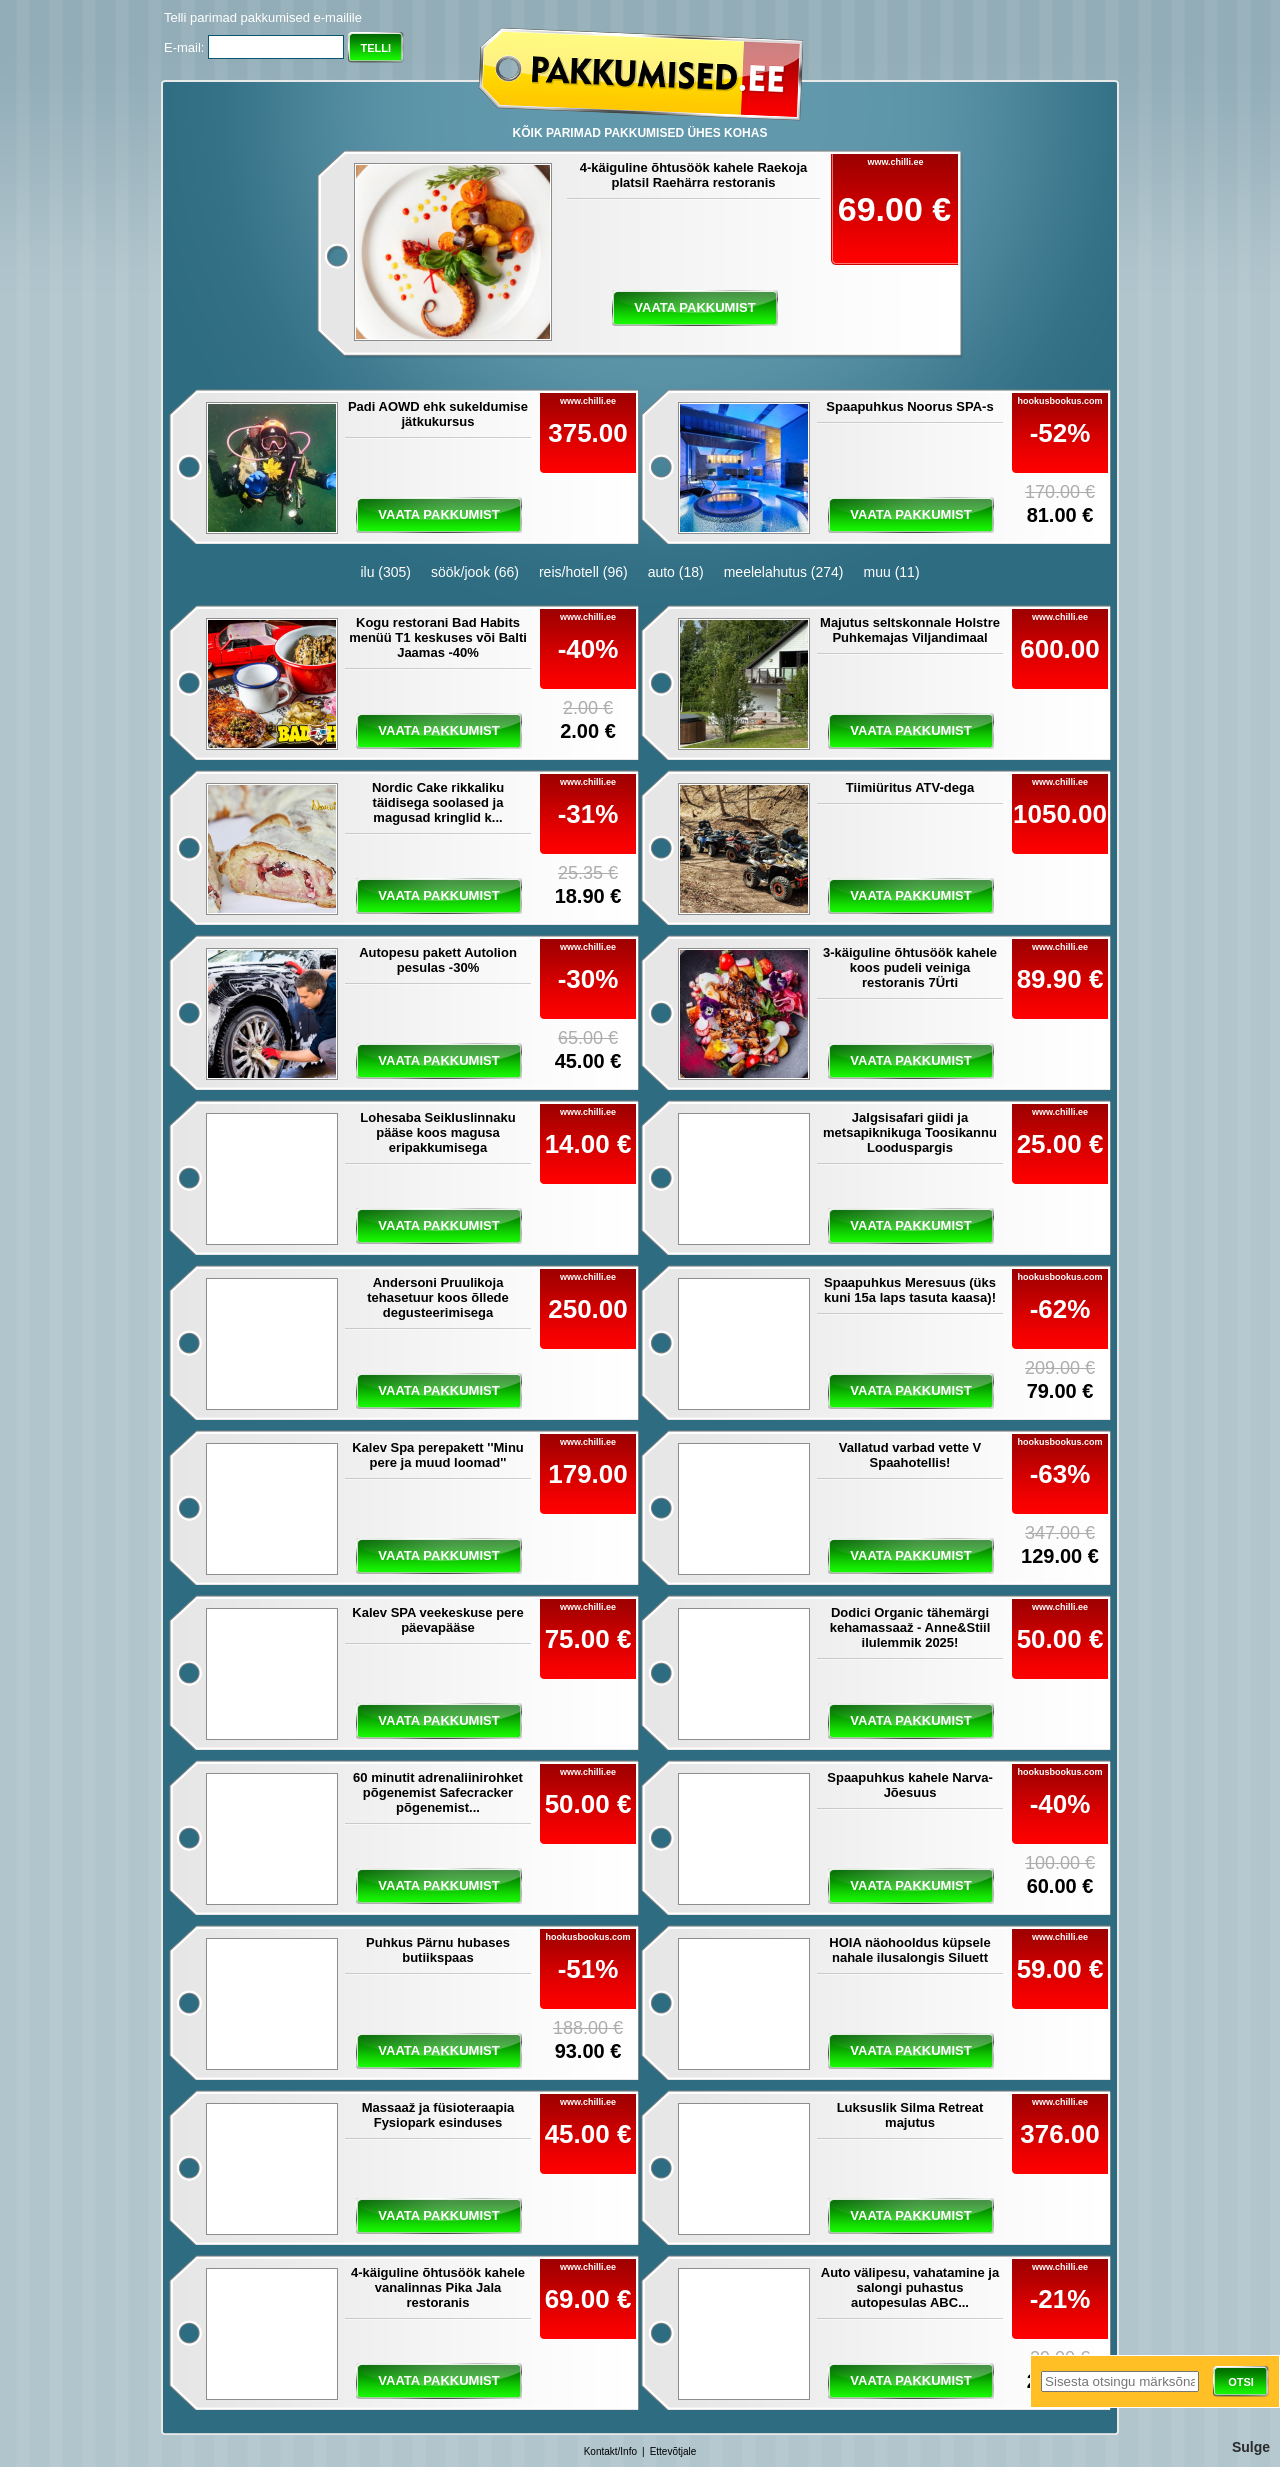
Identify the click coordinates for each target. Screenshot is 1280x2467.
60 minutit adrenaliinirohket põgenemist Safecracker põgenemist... (438, 1792)
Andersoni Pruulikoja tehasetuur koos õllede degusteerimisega (438, 1297)
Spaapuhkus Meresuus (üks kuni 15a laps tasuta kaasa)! (910, 1290)
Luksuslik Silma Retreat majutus (910, 2115)
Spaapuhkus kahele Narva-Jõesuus (909, 1785)
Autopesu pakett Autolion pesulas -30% (438, 960)
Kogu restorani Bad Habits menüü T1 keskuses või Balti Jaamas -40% (438, 637)
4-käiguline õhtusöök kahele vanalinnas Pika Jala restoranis (438, 2287)
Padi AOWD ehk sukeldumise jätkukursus (438, 414)
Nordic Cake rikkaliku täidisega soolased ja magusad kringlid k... (438, 802)
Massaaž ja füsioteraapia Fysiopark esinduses (438, 2115)
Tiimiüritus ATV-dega (910, 787)
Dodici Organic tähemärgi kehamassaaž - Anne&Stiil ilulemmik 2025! (910, 1627)
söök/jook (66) (475, 572)
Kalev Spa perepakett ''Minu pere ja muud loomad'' (438, 1455)
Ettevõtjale (673, 2451)
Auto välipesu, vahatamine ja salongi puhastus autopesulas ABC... (910, 2287)
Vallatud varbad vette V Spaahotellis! (910, 1455)
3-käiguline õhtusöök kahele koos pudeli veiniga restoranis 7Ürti (910, 967)
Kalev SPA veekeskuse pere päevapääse (437, 1620)
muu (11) (892, 572)
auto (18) (676, 572)
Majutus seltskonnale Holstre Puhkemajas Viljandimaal (910, 630)
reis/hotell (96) (583, 572)
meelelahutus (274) (784, 572)
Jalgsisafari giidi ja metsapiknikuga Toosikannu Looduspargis (910, 1132)
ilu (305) (385, 572)
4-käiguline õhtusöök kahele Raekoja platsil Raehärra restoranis (694, 175)
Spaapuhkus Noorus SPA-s (909, 406)
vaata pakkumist (694, 307)
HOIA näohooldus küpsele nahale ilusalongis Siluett (909, 1950)
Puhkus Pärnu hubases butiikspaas (438, 1950)
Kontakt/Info (610, 2451)
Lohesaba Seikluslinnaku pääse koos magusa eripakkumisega (437, 1132)
